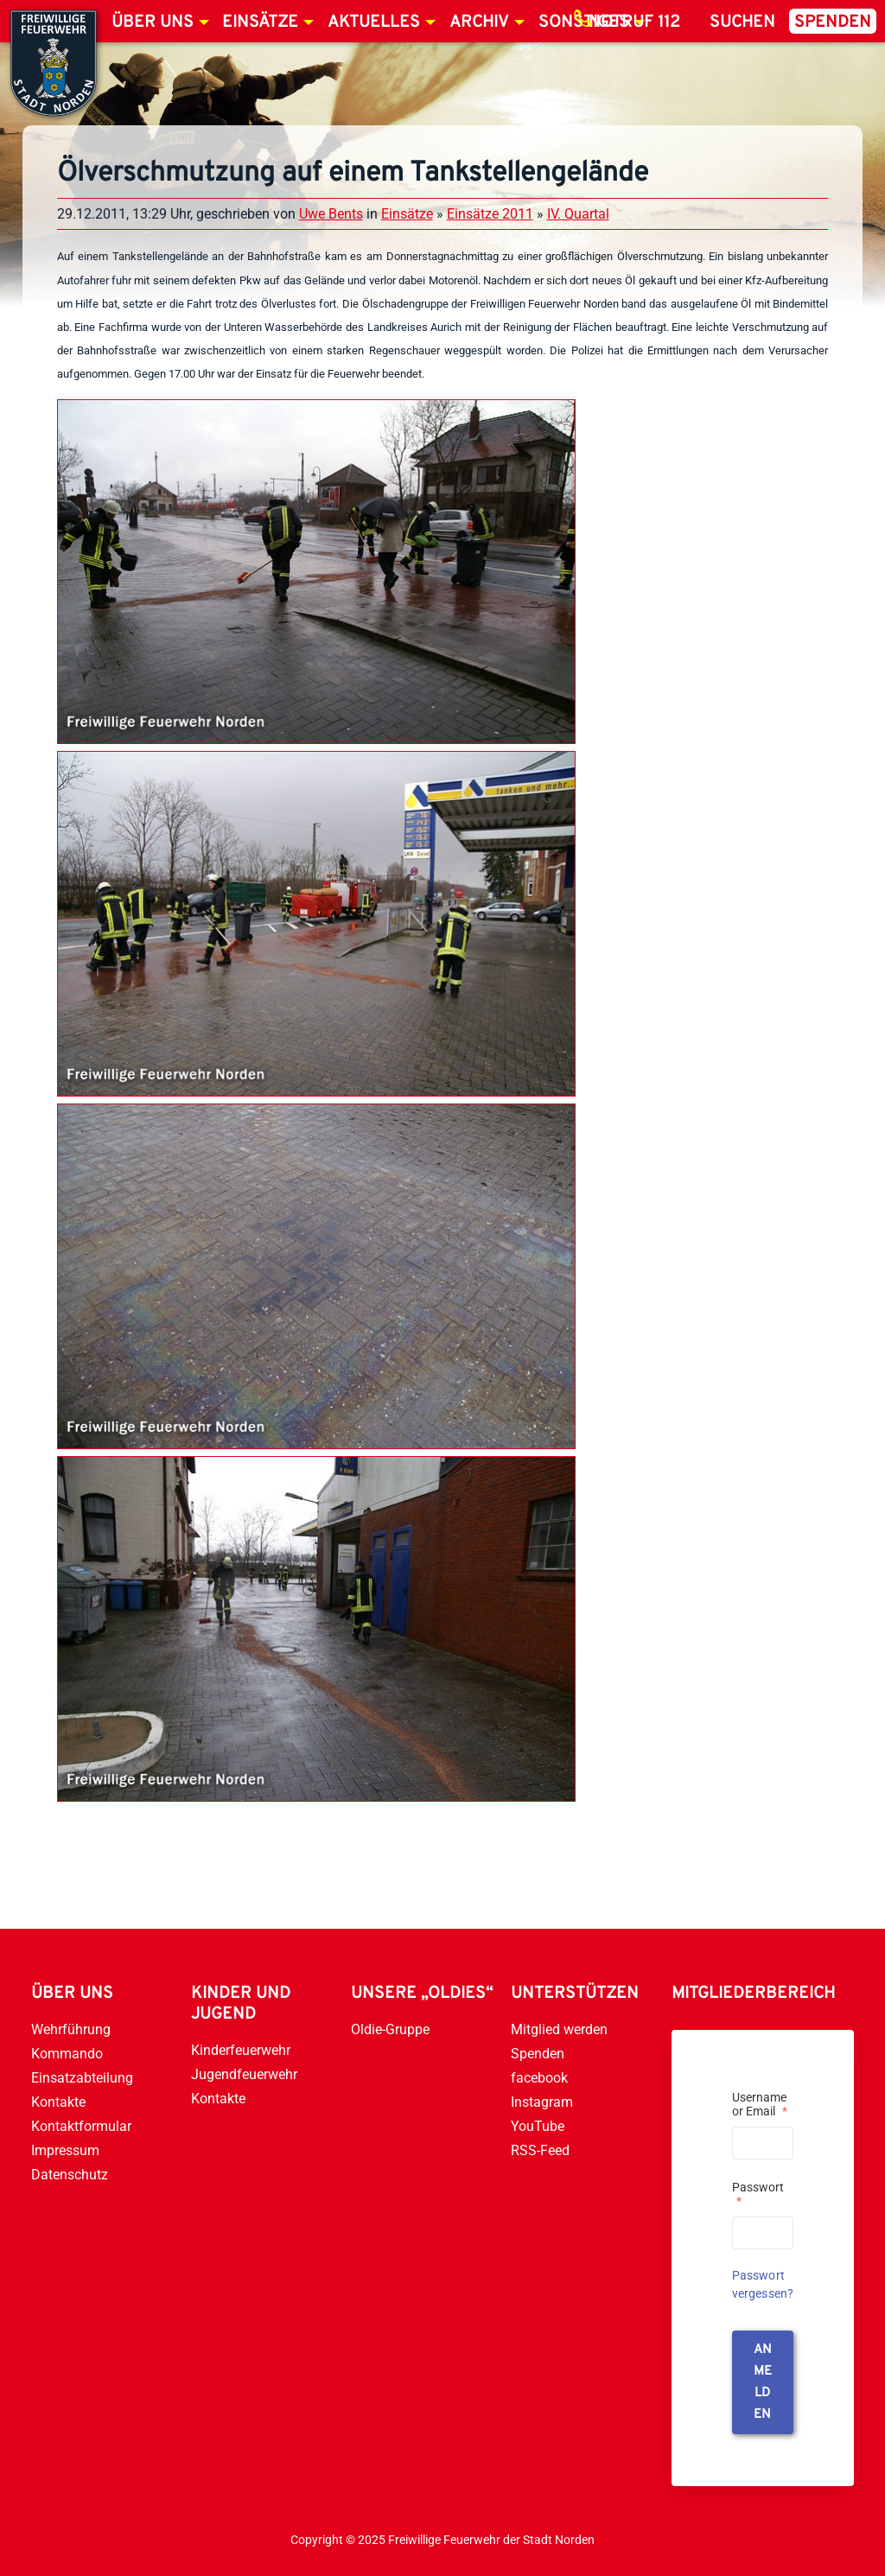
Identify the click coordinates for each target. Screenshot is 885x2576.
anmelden (763, 2382)
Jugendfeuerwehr (244, 2074)
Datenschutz (69, 2174)
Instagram (542, 2102)
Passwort (758, 2194)
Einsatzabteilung (82, 2078)
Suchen (742, 22)
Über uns (152, 22)
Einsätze (260, 22)
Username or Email (759, 2104)
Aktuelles (374, 22)
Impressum (65, 2150)
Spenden (832, 22)
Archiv (479, 22)
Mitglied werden (559, 2029)
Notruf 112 (634, 22)
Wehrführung (71, 2029)
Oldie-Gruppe (390, 2029)
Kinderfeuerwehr (240, 2050)
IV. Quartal (578, 214)
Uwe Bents (331, 214)
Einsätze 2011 (490, 214)
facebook (539, 2078)
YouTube (537, 2126)
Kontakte (58, 2102)
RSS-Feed (540, 2150)
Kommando (67, 2053)
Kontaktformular (81, 2126)
